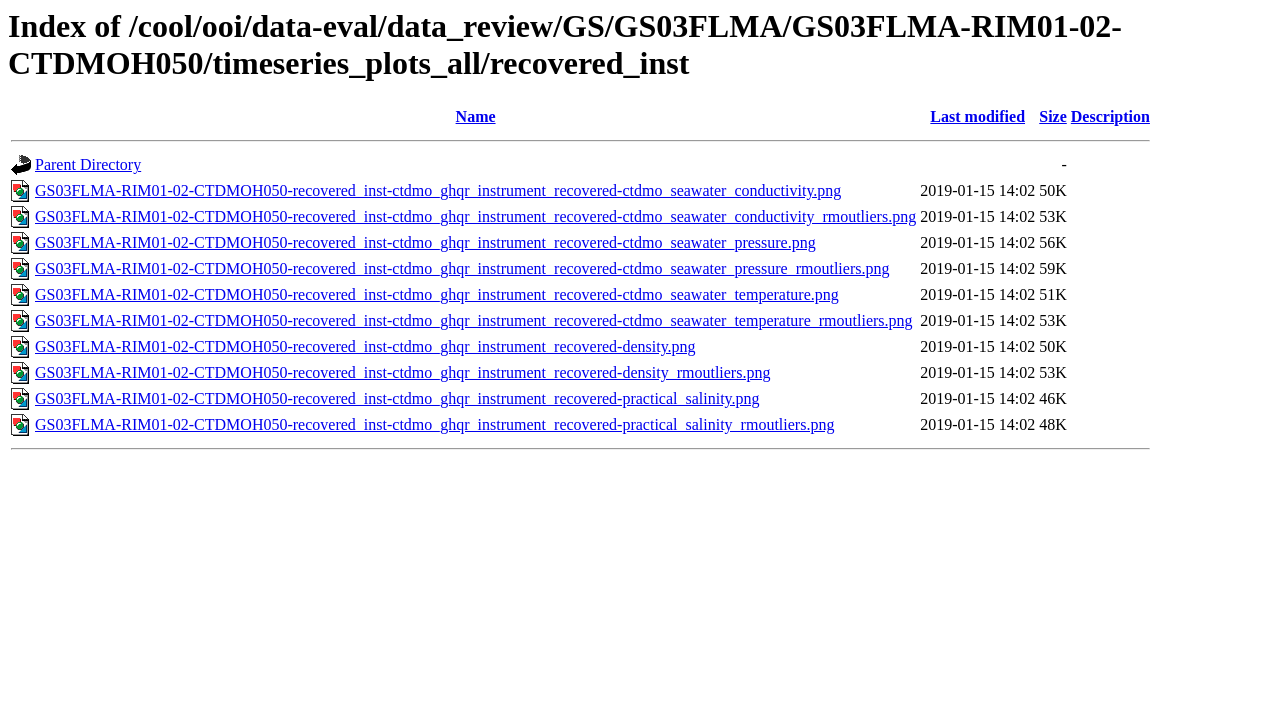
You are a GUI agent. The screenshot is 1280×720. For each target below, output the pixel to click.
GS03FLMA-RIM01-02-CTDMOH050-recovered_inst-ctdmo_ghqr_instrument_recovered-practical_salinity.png (397, 398)
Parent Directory (88, 164)
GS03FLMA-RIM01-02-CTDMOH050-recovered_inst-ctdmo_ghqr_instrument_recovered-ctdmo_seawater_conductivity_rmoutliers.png (475, 216)
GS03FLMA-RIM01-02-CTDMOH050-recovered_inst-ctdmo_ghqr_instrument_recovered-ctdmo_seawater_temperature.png (437, 294)
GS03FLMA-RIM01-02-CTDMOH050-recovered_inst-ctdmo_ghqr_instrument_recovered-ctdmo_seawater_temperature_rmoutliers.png (474, 320)
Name (476, 116)
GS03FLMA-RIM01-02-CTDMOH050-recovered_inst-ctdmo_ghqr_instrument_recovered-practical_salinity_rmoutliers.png (434, 424)
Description (1110, 116)
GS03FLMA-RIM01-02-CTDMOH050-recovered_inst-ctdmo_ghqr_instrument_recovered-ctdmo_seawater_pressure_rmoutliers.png (462, 268)
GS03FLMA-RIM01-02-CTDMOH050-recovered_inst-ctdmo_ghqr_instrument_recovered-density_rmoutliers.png (402, 372)
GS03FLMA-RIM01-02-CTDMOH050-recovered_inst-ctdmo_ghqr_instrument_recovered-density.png (365, 346)
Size (1053, 116)
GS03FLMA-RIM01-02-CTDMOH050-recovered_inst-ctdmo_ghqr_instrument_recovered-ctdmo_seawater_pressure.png (425, 242)
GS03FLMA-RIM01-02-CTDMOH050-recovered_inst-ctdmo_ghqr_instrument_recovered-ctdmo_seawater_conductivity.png (438, 190)
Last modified (977, 116)
